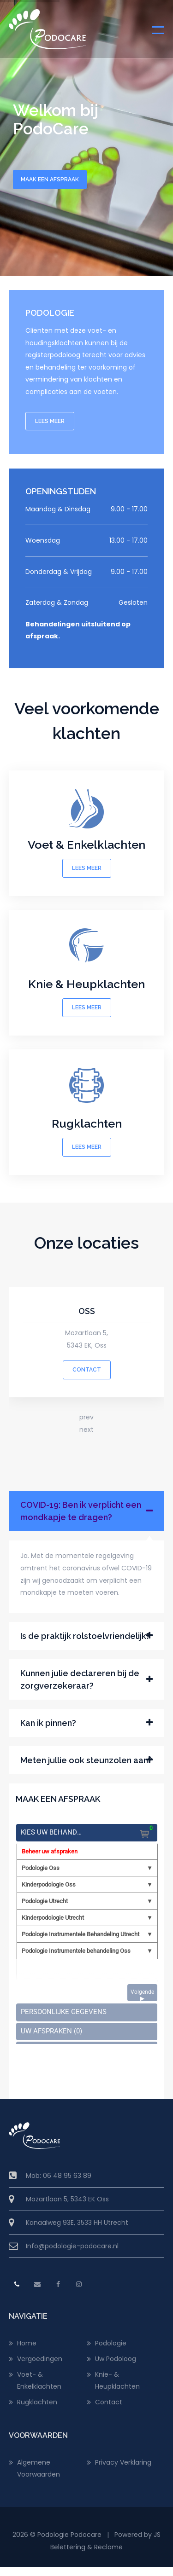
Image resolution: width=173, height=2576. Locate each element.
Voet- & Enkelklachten (39, 2380)
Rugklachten (37, 2402)
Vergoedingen (39, 2358)
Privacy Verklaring (123, 2462)
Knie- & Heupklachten (117, 2380)
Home (26, 2343)
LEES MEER (50, 421)
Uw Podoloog (115, 2358)
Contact (108, 2402)
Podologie (110, 2343)
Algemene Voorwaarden (38, 2468)
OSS (86, 1311)
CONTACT (86, 1369)
